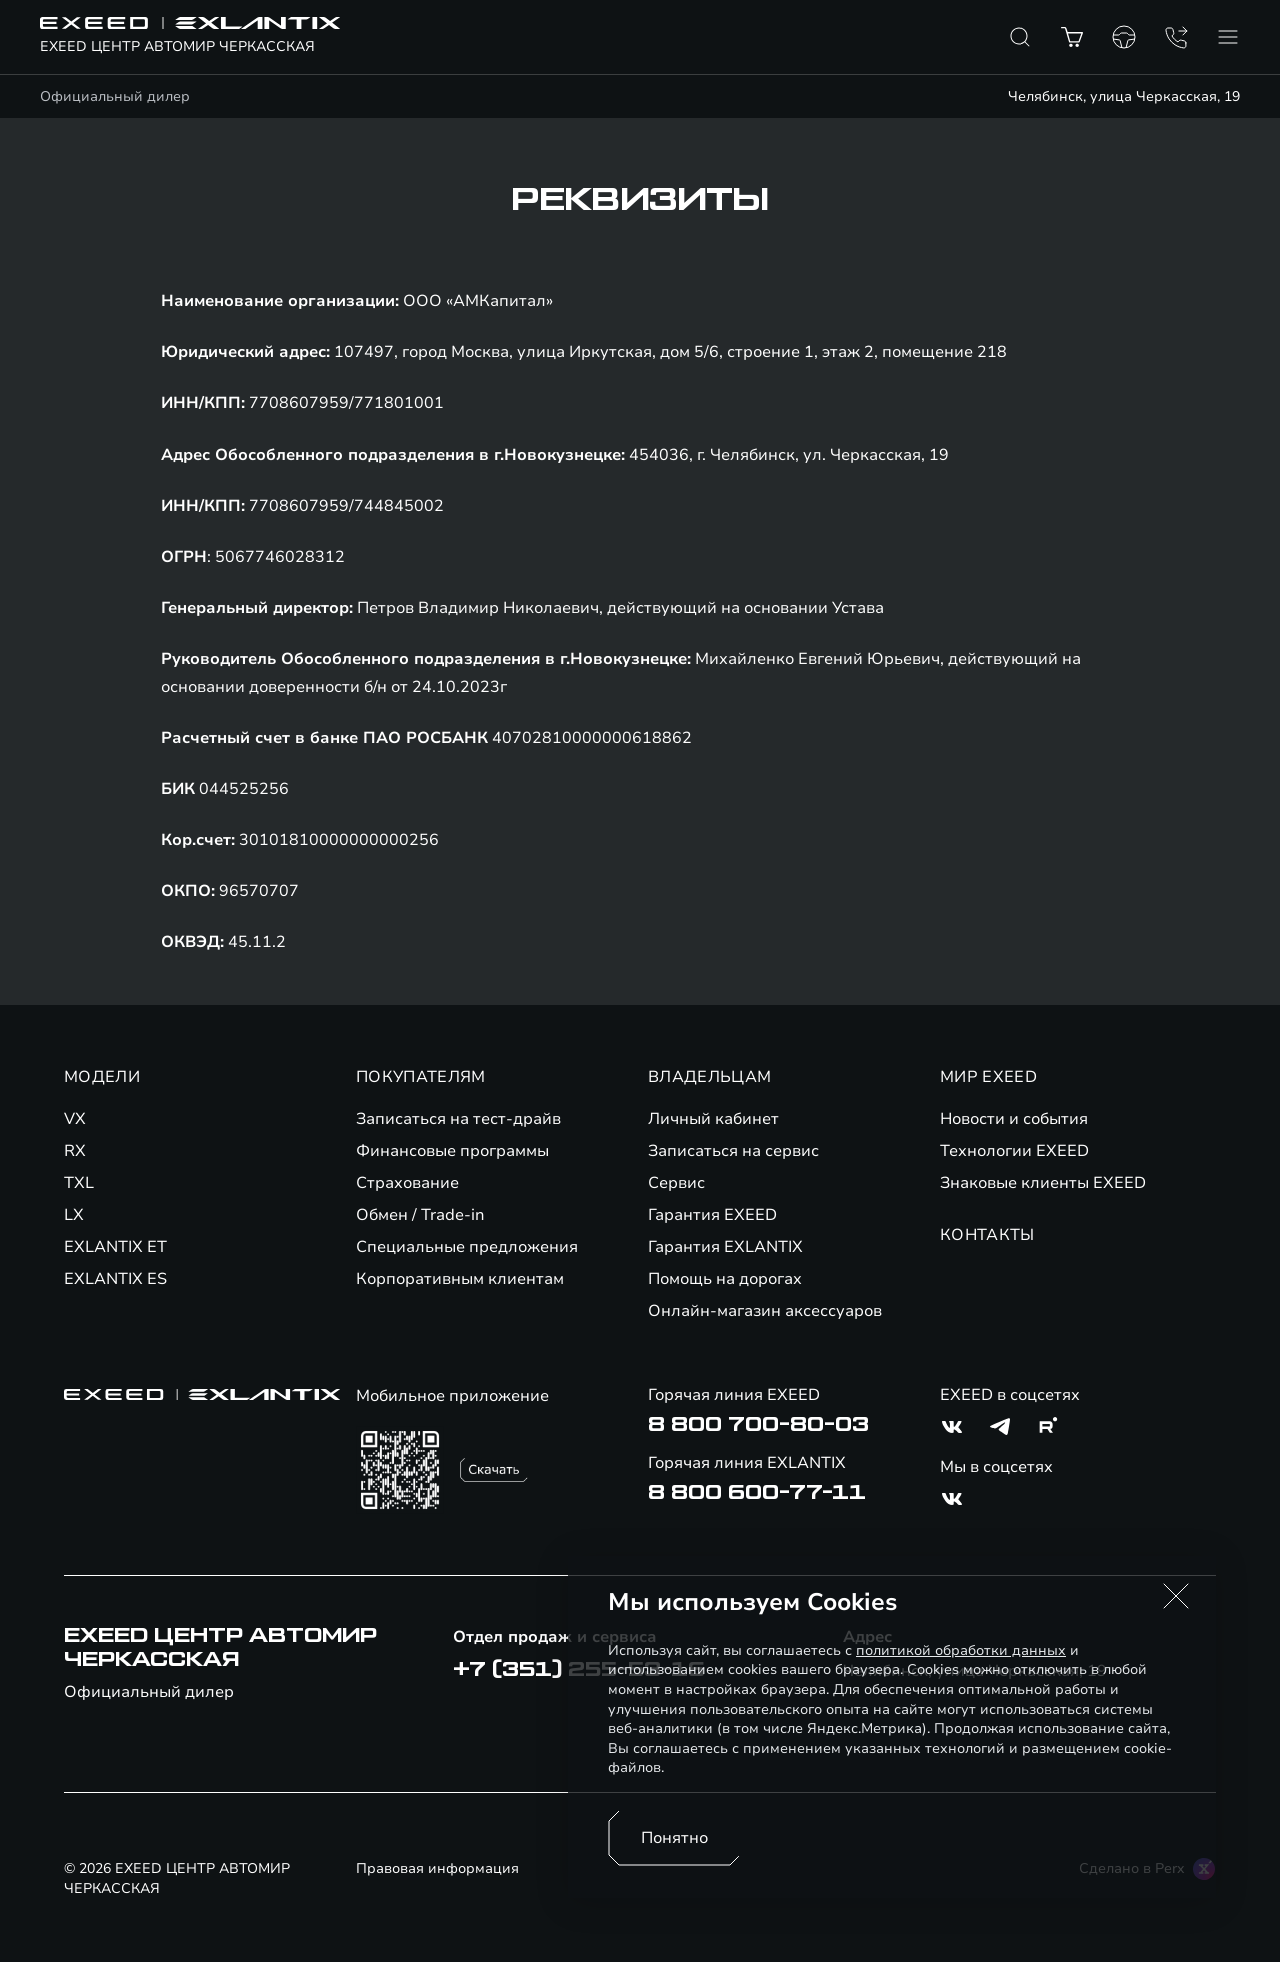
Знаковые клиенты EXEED (1043, 1183)
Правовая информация (437, 1868)
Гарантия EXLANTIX (725, 1247)
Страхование (407, 1183)
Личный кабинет (713, 1119)
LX (74, 1215)
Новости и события (1014, 1119)
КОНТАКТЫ (987, 1235)
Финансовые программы (452, 1151)
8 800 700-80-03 (758, 1425)
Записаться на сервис (733, 1151)
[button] (1176, 1596)
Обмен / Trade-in (420, 1215)
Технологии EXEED (1014, 1151)
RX (75, 1151)
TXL (79, 1183)
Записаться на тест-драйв (458, 1119)
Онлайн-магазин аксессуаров (765, 1311)
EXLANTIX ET (115, 1247)
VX (75, 1119)
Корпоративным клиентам (460, 1279)
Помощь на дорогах (725, 1279)
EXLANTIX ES (115, 1279)
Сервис (676, 1183)
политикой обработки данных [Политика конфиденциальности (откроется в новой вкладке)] (961, 1650)
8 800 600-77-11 (757, 1493)
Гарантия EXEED (712, 1215)
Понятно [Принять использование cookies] (674, 1838)
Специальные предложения (467, 1247)
